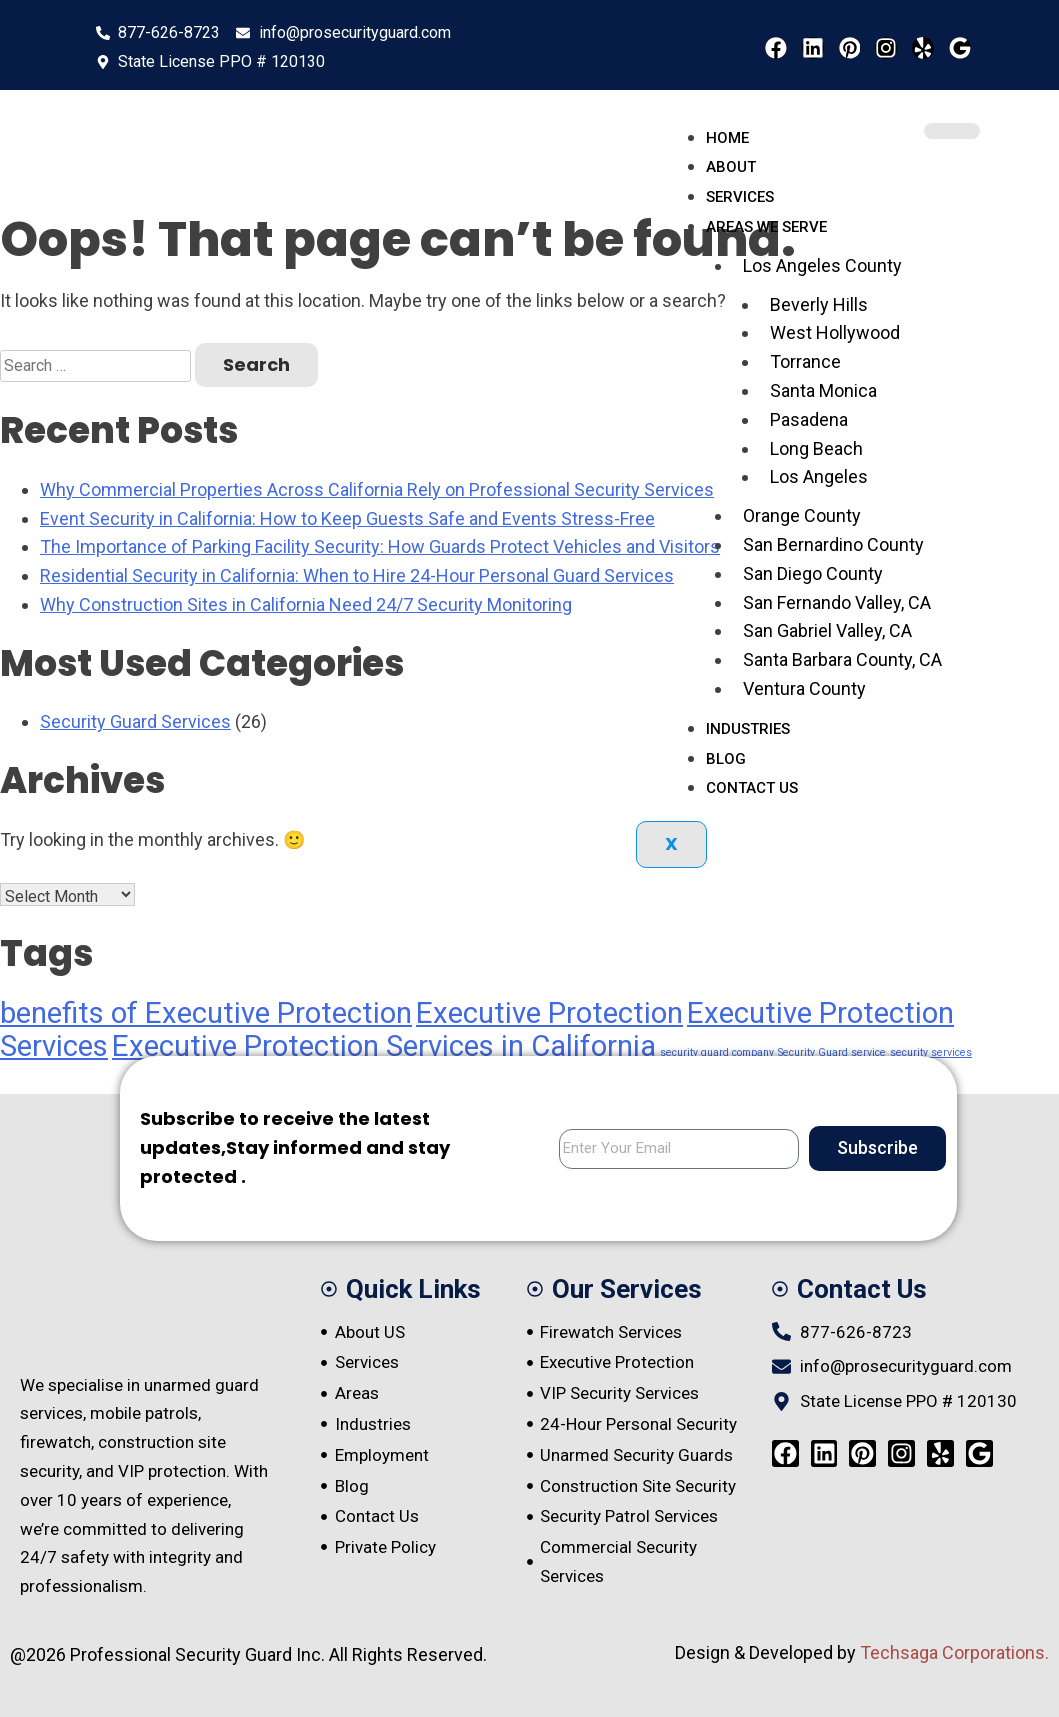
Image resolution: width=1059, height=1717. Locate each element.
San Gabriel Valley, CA (827, 630)
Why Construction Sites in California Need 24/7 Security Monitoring (306, 604)
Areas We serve (766, 227)
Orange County (802, 515)
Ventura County (804, 688)
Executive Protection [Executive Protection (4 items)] (549, 1013)
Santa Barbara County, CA (842, 659)
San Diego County (813, 573)
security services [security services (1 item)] (931, 1052)
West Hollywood (835, 332)
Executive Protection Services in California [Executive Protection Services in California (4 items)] (384, 1046)
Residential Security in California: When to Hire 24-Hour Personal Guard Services (357, 575)
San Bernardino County (833, 544)
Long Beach (816, 448)
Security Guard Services (135, 721)
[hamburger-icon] (952, 131)
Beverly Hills (819, 304)
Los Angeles (819, 476)
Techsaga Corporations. (954, 1652)
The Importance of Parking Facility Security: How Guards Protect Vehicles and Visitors (380, 546)
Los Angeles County (822, 265)
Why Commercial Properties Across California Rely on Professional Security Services (377, 489)
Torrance (805, 361)
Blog (726, 759)
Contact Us (752, 788)
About (731, 167)
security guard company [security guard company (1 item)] (717, 1052)
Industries (748, 729)
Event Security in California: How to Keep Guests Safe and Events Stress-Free (347, 518)
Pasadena (809, 419)
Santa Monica (823, 390)
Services (740, 197)
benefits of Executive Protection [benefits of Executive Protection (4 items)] (206, 1013)
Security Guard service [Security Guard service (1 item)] (832, 1052)
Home (727, 138)
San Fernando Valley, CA (837, 602)
